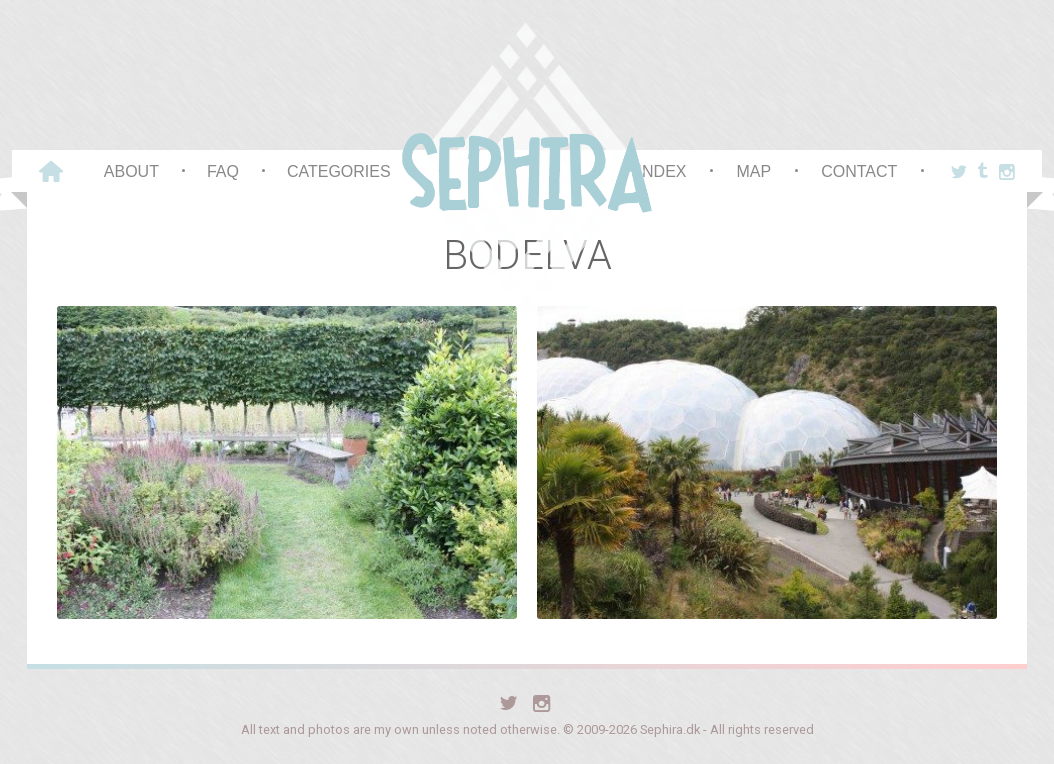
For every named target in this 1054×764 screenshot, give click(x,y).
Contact (859, 171)
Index (662, 171)
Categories (339, 171)
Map (753, 171)
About (131, 171)
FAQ (223, 171)
